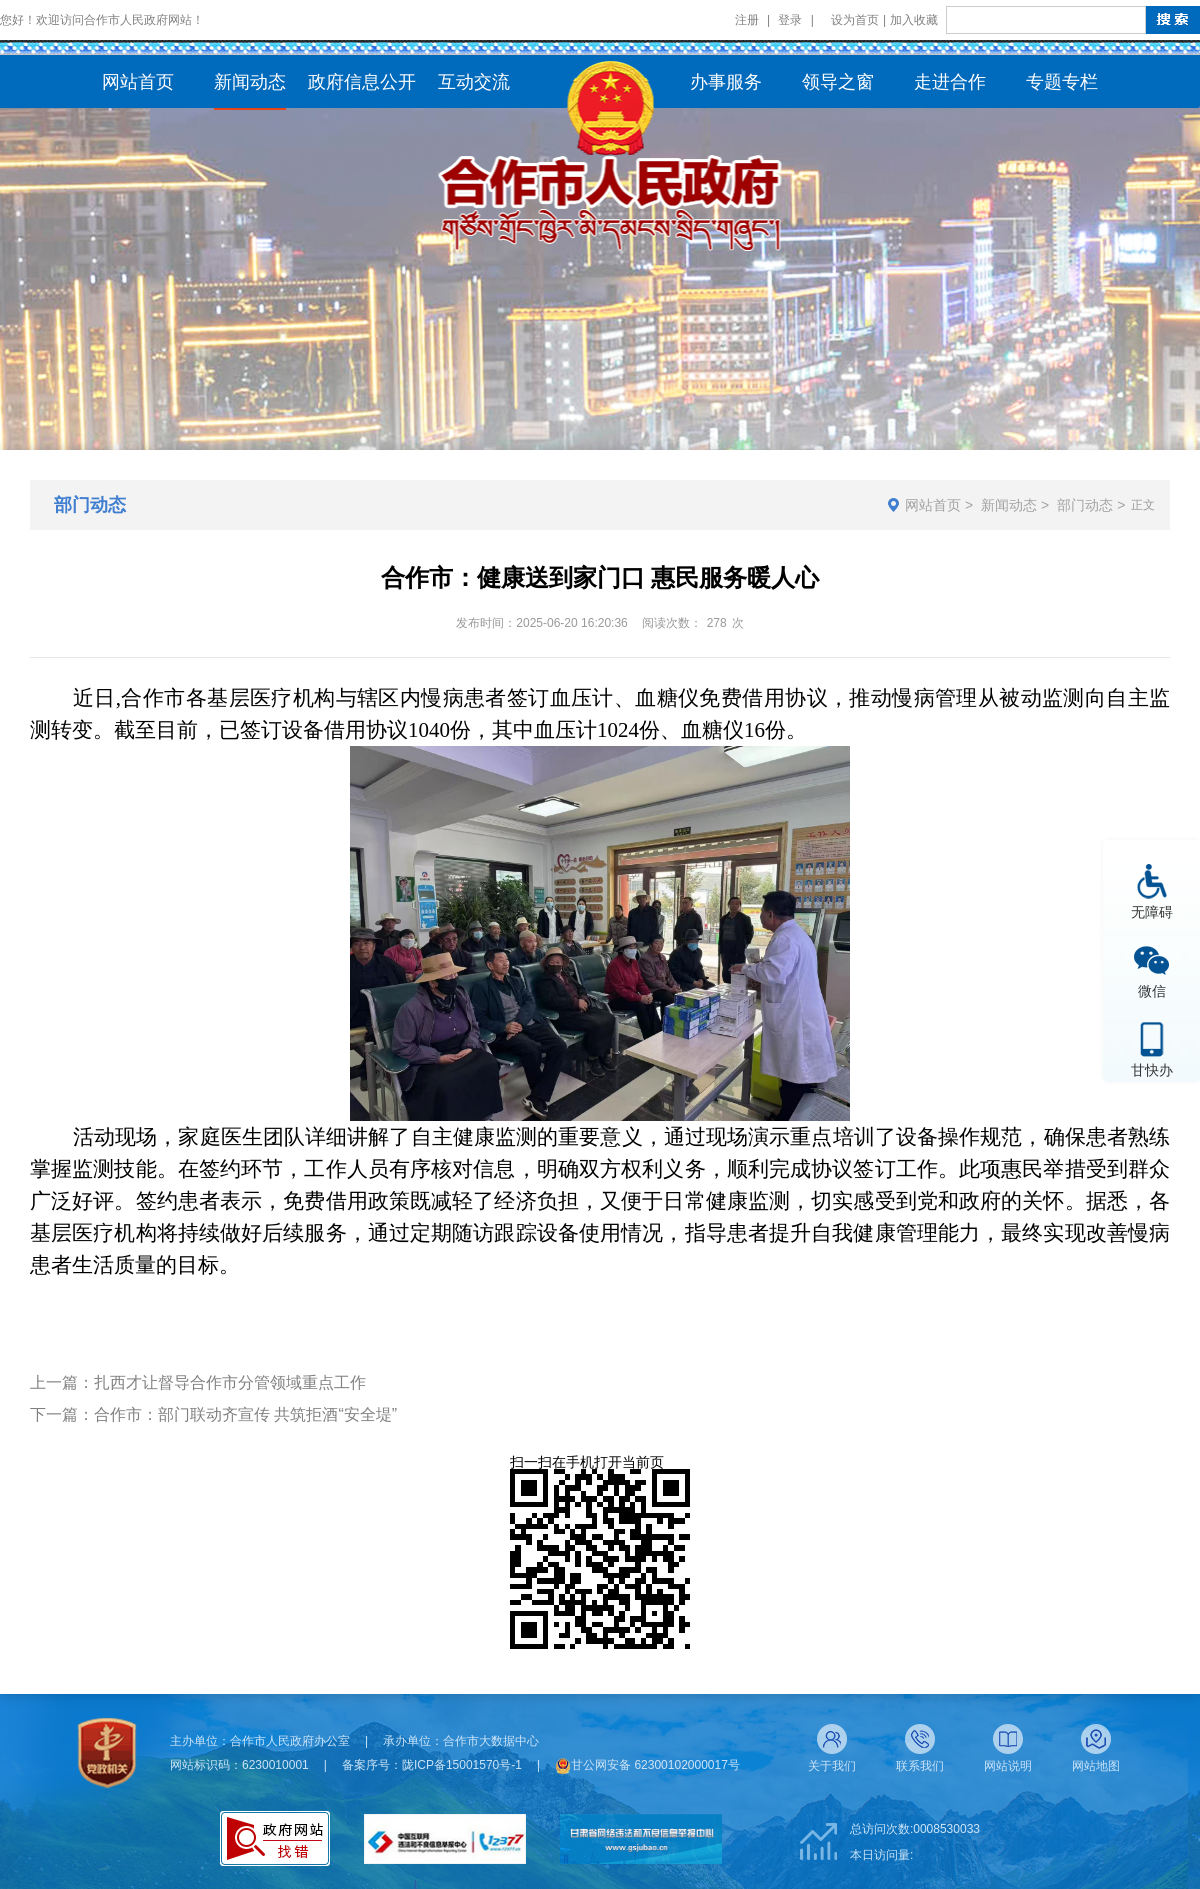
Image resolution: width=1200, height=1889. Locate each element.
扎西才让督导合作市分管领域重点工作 (230, 1382)
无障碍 (1152, 911)
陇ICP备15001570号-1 (462, 1765)
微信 (1152, 990)
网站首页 (933, 505)
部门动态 (1085, 505)
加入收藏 (914, 20)
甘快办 (1152, 1069)
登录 (790, 20)
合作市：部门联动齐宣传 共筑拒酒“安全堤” (245, 1414)
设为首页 (855, 20)
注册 (747, 20)
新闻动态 (1009, 505)
